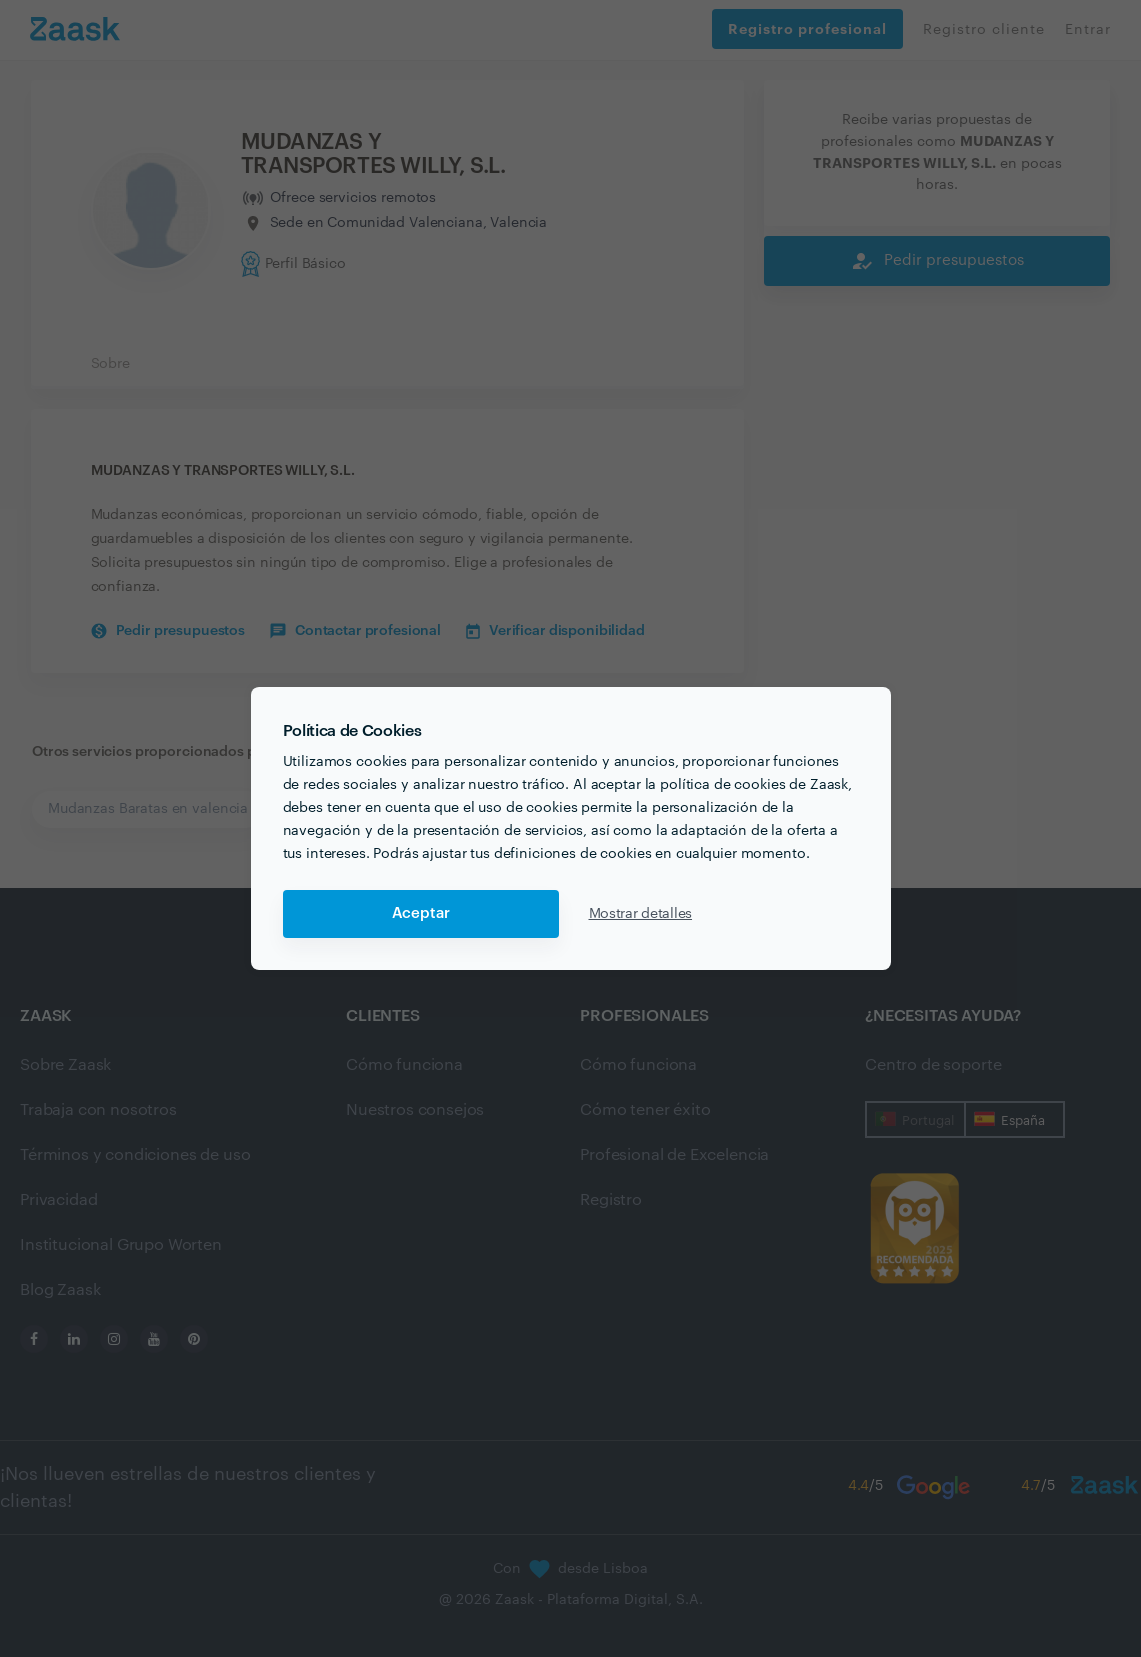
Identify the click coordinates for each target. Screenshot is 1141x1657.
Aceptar (421, 913)
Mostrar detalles (641, 914)
